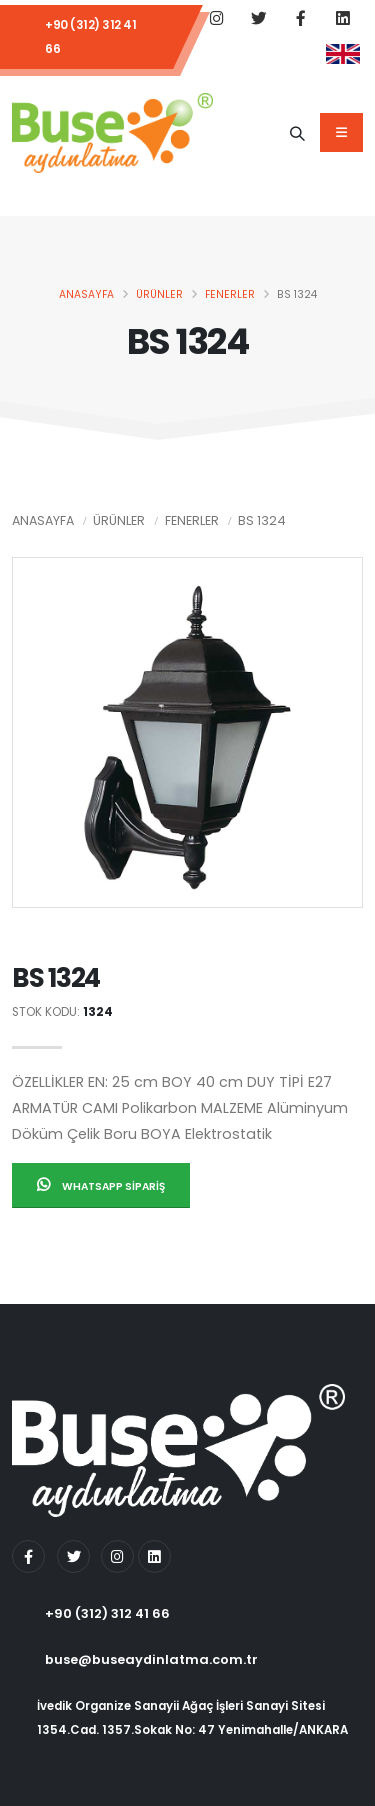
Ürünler (159, 294)
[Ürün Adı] (297, 133)
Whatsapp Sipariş (101, 1185)
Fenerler (230, 294)
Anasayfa (86, 294)
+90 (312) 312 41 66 (90, 37)
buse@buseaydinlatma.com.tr (151, 1659)
